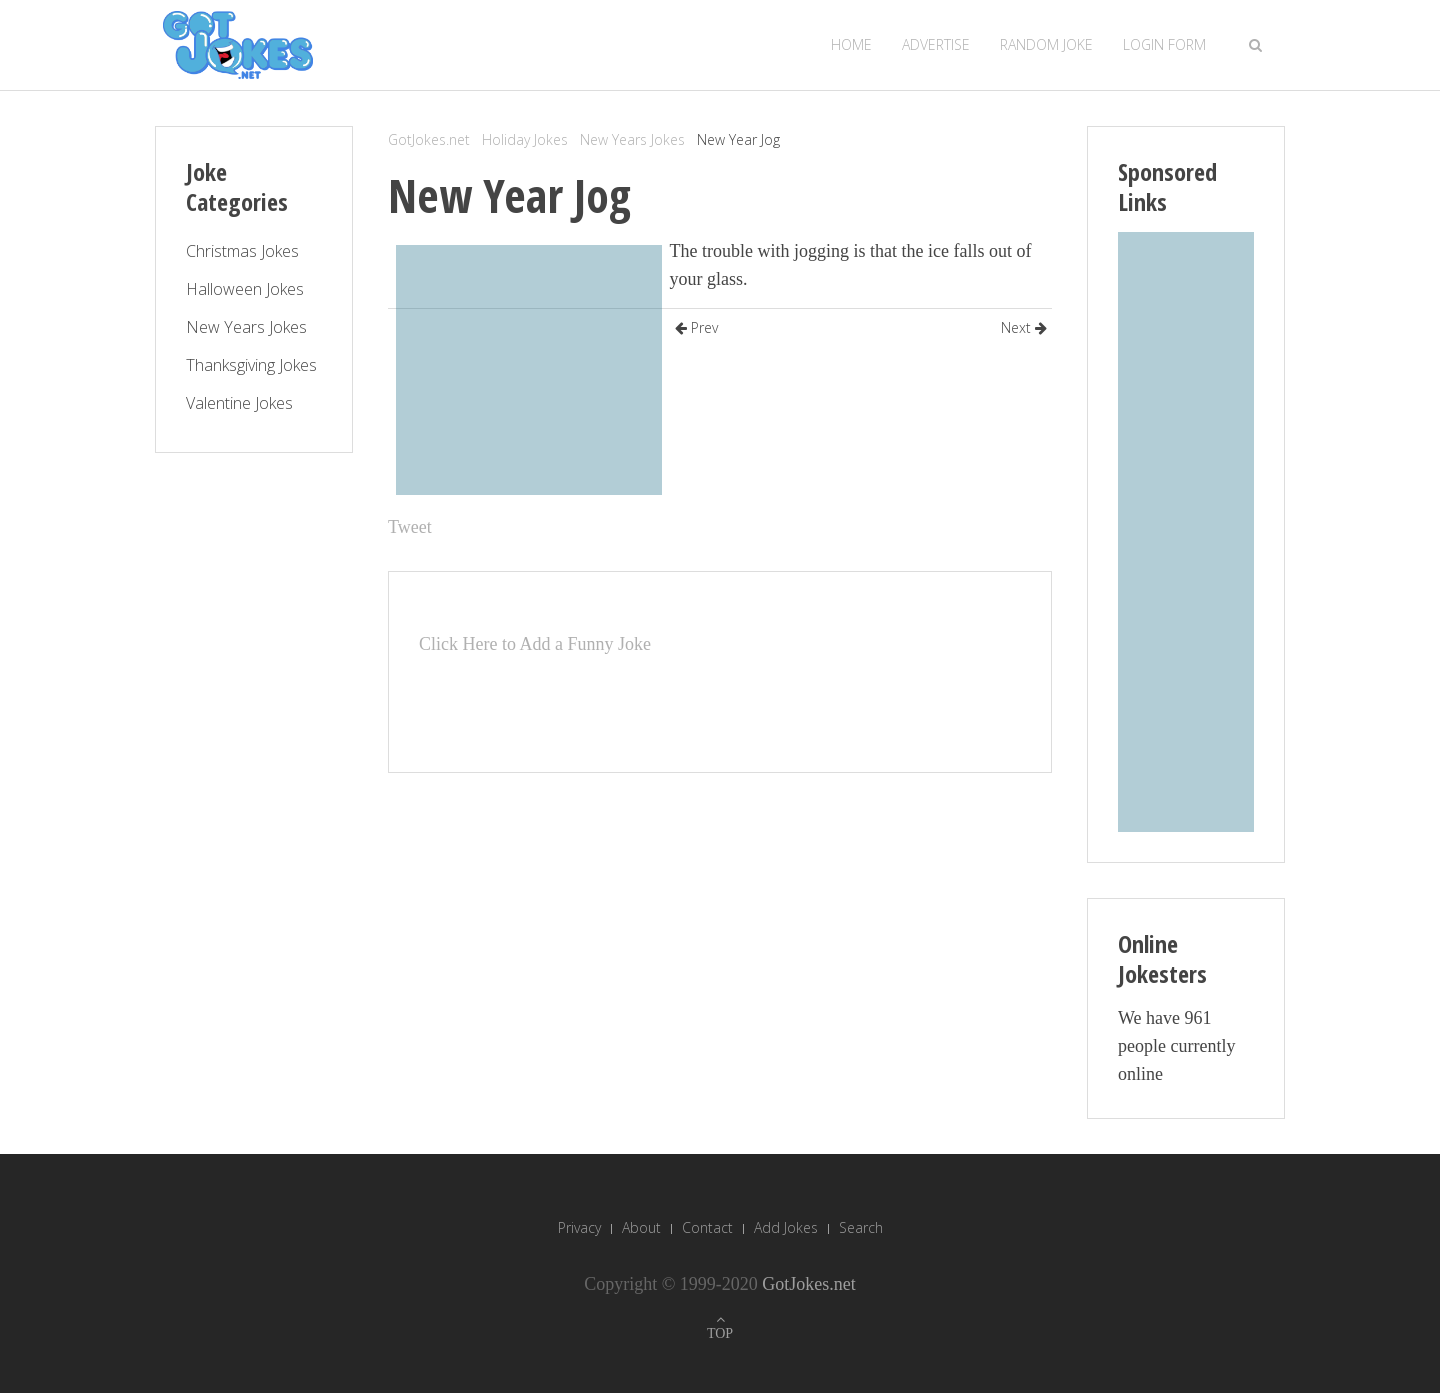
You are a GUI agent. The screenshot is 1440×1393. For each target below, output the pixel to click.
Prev (696, 327)
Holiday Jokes (525, 139)
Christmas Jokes (242, 251)
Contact (707, 1227)
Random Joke (1046, 44)
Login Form (1164, 44)
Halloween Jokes (245, 289)
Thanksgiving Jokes (251, 365)
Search (861, 1227)
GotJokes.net (429, 139)
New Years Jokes (632, 139)
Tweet (410, 527)
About (641, 1227)
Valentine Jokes (239, 403)
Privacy (579, 1227)
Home (851, 44)
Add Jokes (786, 1227)
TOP (720, 1333)
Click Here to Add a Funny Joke (535, 644)
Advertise (936, 44)
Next (1024, 327)
